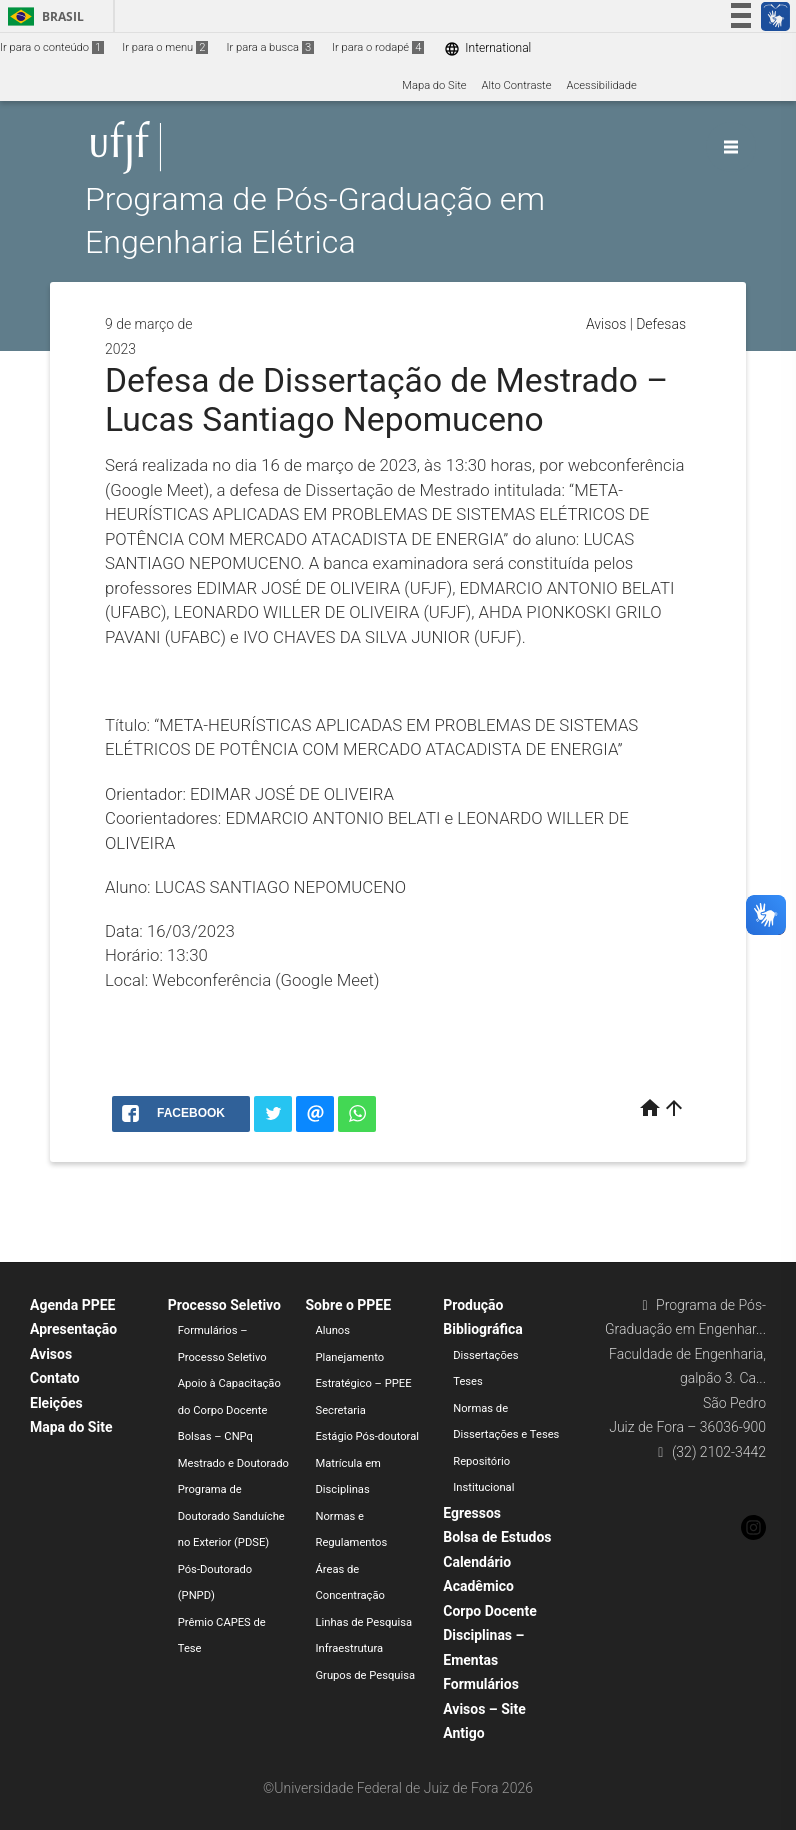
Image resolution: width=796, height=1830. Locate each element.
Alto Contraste (517, 85)
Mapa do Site (434, 85)
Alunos (333, 1330)
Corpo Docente (489, 1611)
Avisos (606, 324)
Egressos (472, 1513)
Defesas (661, 324)
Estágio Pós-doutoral (367, 1436)
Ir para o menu (165, 47)
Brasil (42, 16)
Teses (468, 1381)
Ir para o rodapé (378, 47)
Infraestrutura (350, 1648)
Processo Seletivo (224, 1305)
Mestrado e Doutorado (233, 1463)
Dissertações (485, 1355)
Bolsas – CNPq (215, 1436)
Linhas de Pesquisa (364, 1622)
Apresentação (73, 1329)
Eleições (56, 1403)
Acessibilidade (601, 85)
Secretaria (341, 1410)
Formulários (481, 1684)
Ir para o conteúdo (52, 47)
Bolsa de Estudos (497, 1537)
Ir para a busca (270, 47)
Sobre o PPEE (349, 1305)
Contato (55, 1378)
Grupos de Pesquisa (366, 1675)
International (487, 48)
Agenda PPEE (72, 1305)
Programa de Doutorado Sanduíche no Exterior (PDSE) (231, 1516)
